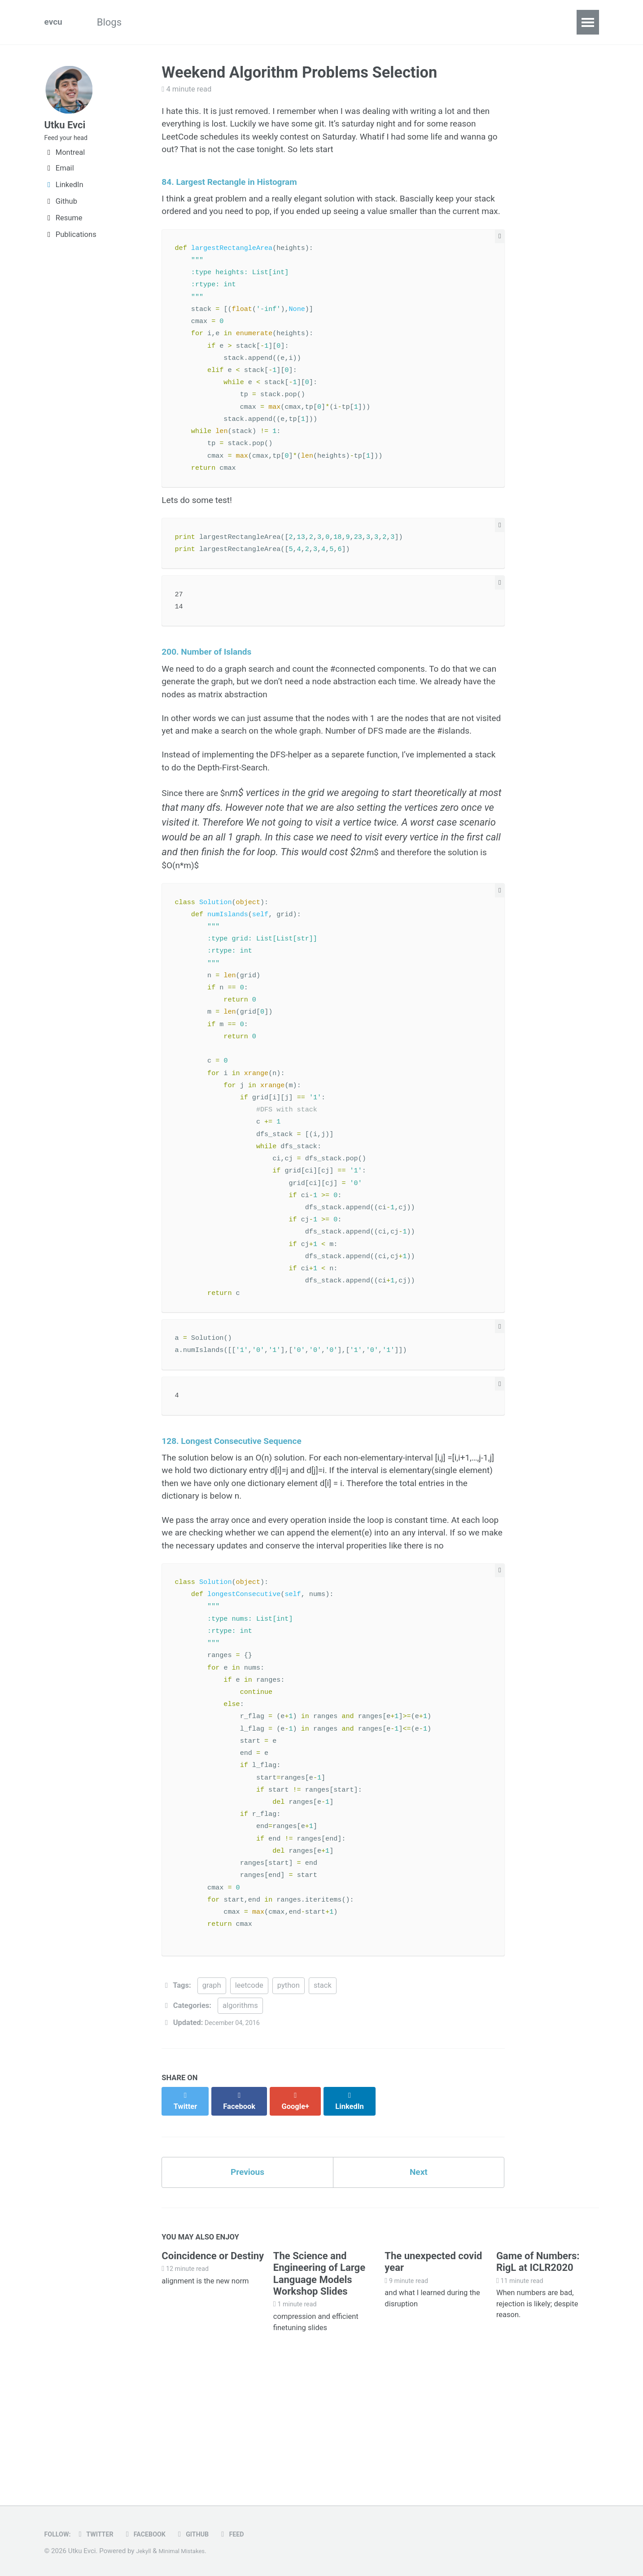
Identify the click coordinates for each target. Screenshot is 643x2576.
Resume (63, 226)
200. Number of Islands (214, 689)
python (288, 2101)
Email (59, 176)
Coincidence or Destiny (213, 2367)
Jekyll (144, 2551)
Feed (250, 2534)
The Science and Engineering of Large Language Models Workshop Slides (319, 2385)
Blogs (117, 22)
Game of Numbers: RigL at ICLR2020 (538, 2373)
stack (323, 2101)
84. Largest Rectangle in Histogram (240, 189)
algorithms (240, 2121)
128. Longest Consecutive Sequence (242, 1521)
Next (418, 2280)
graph (211, 2101)
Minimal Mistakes (187, 2551)
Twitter (100, 2534)
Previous (247, 2280)
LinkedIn (63, 193)
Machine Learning (256, 22)
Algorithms (173, 22)
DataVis (332, 22)
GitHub (208, 2534)
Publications (70, 243)
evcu (55, 22)
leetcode (249, 2101)
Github (60, 210)
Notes (382, 22)
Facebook (155, 2534)
